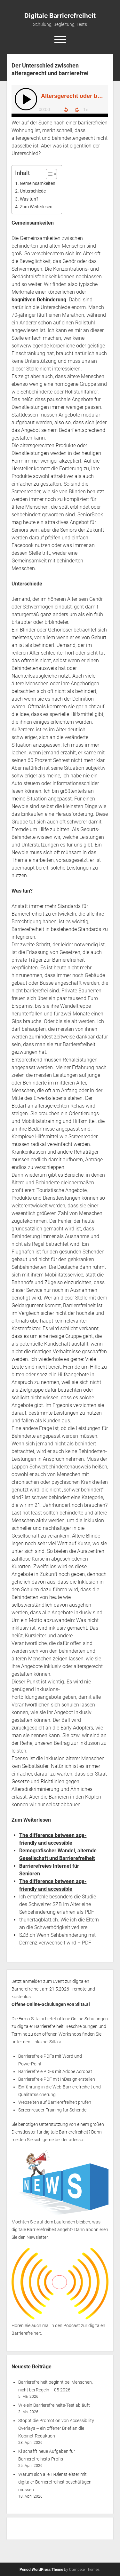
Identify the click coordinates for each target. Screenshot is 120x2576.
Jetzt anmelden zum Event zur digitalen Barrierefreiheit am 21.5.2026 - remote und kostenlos (53, 1989)
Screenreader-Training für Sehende (52, 2109)
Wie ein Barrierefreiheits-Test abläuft (54, 2405)
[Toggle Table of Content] (48, 174)
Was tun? (29, 199)
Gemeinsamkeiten (37, 183)
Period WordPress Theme (41, 2569)
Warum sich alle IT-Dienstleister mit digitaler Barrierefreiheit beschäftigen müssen (55, 2482)
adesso (76, 2139)
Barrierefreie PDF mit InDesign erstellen (56, 2079)
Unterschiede (33, 191)
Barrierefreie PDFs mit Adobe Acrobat (55, 2071)
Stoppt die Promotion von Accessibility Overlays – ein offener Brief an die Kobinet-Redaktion (56, 2428)
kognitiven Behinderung (39, 300)
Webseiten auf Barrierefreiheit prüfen (54, 2102)
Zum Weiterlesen (36, 207)
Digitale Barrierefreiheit (60, 16)
